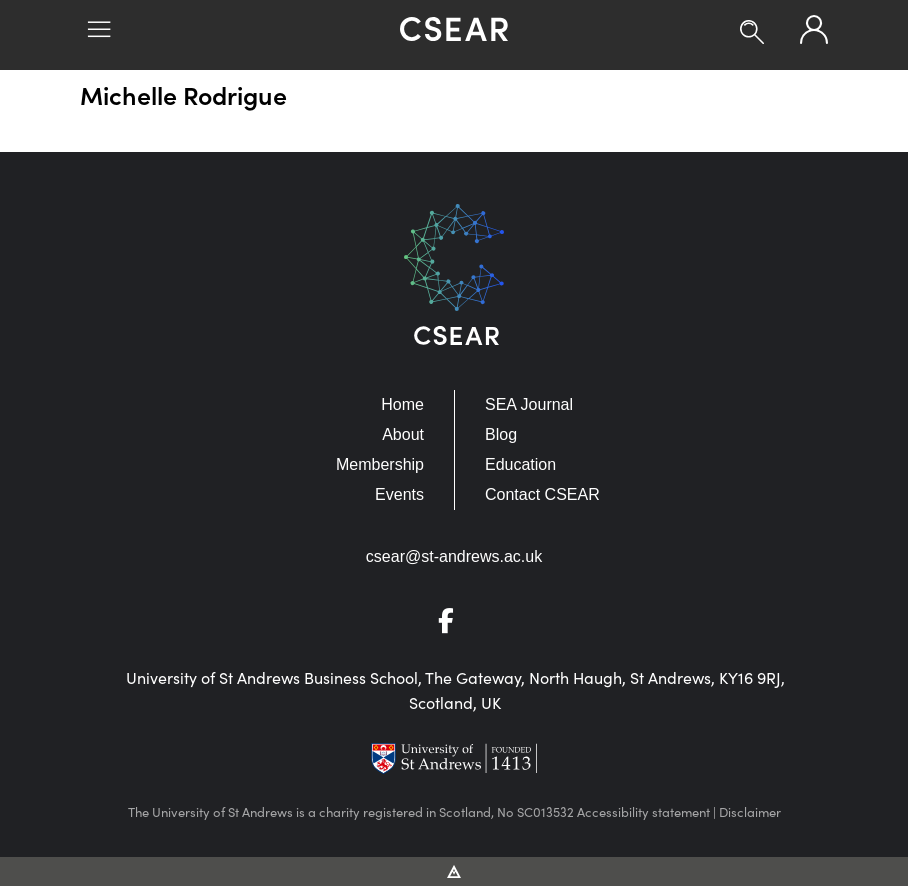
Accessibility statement (643, 811)
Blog (501, 434)
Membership (380, 464)
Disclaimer (750, 811)
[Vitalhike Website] (454, 870)
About (403, 434)
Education (520, 464)
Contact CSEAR (542, 494)
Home (402, 404)
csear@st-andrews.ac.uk (454, 556)
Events (399, 494)
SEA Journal (529, 404)
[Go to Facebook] (454, 624)
